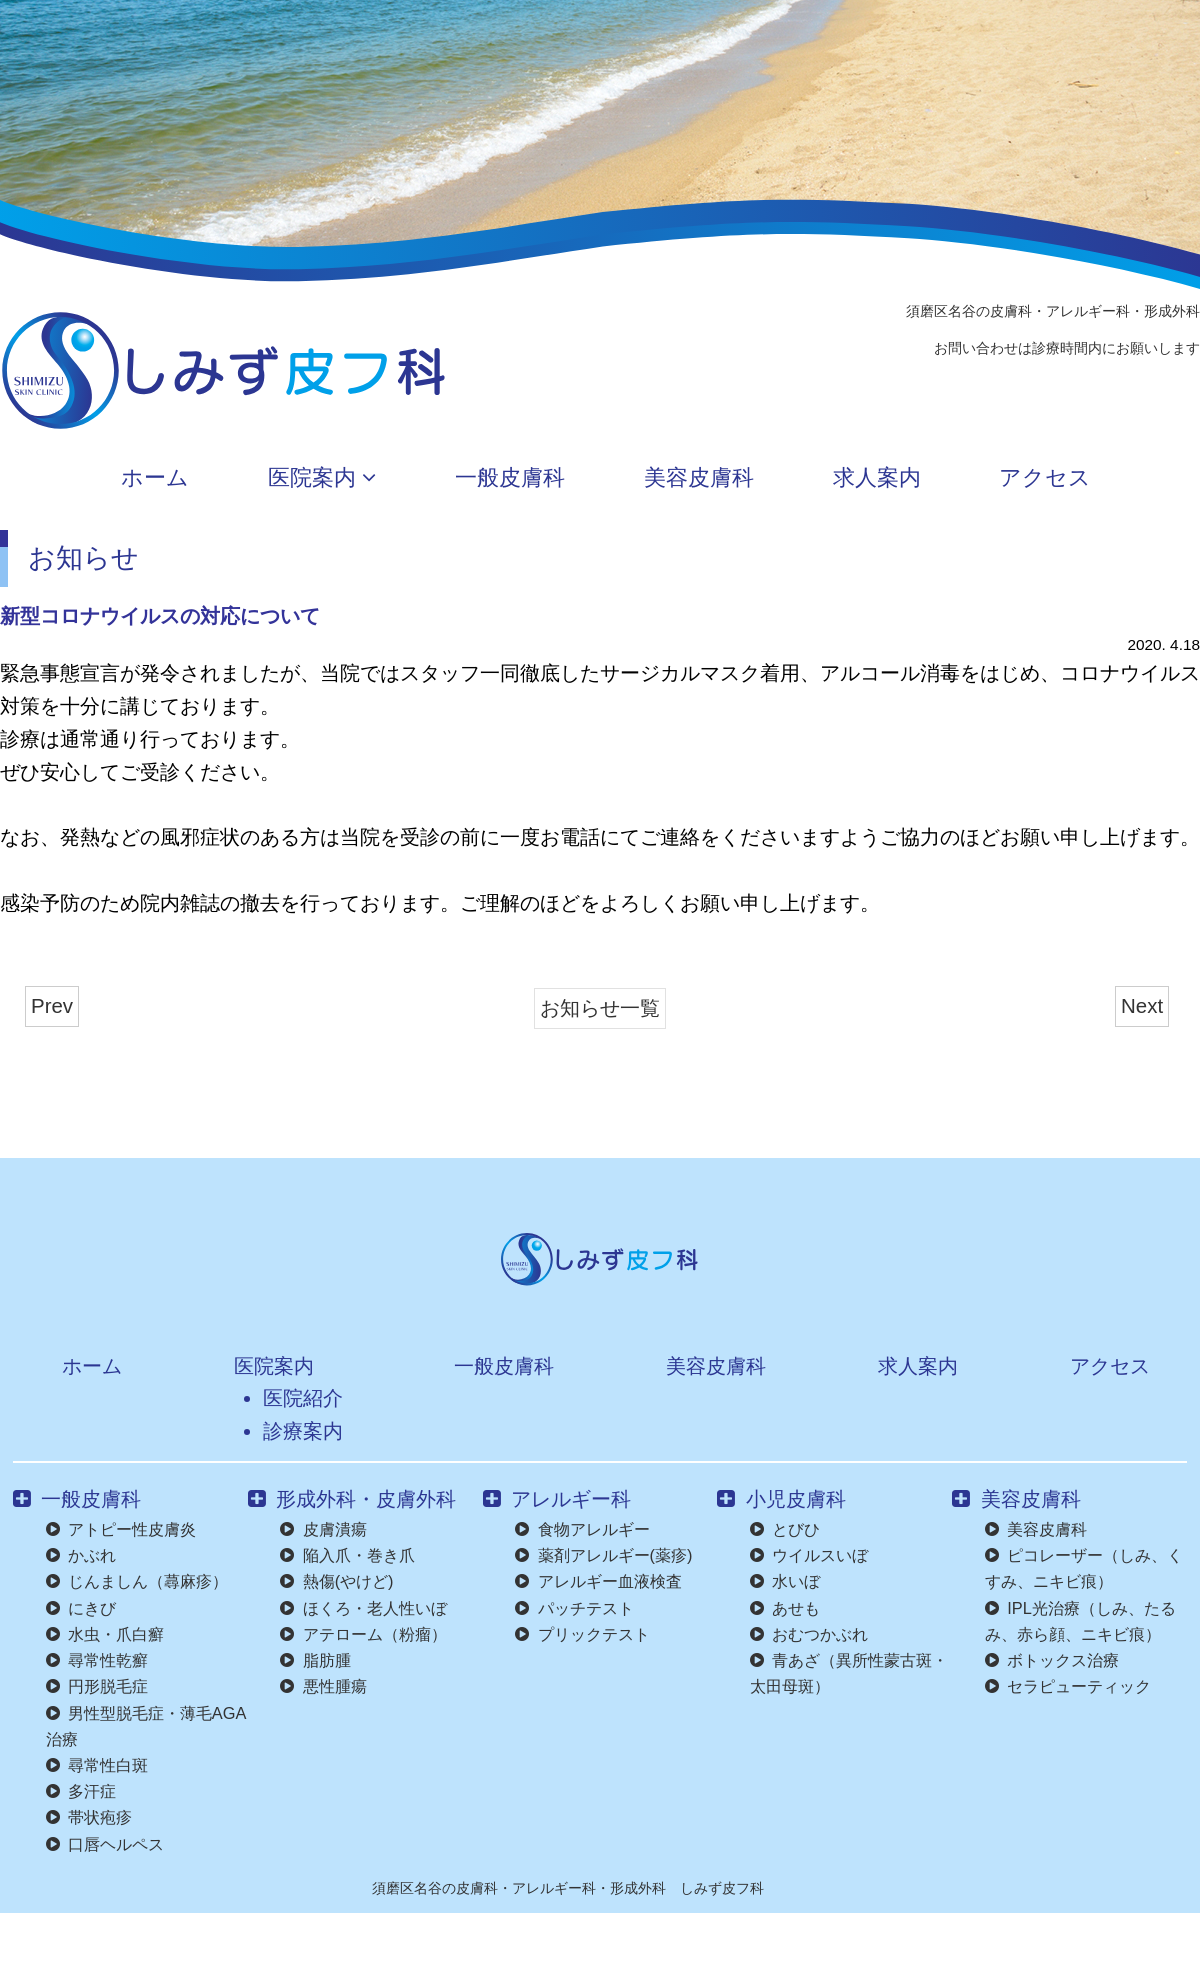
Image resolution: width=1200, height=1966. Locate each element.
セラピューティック (1068, 1686)
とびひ (785, 1529)
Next (1142, 1005)
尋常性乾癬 (97, 1660)
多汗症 (81, 1791)
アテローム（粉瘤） (363, 1634)
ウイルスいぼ (809, 1555)
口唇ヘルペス (105, 1844)
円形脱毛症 (97, 1686)
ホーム (74, 479)
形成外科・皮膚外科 (352, 1498)
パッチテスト (574, 1608)
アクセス (1114, 479)
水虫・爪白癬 (105, 1634)
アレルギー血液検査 (598, 1581)
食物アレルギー (582, 1529)
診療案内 (295, 1430)
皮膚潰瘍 (323, 1529)
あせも (785, 1608)
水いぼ (785, 1581)
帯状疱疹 (89, 1817)
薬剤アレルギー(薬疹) (603, 1555)
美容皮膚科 (707, 479)
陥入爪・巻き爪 (347, 1555)
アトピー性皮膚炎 (121, 1529)
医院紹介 (295, 1397)
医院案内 (270, 479)
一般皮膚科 (488, 479)
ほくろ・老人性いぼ (363, 1608)
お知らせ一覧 (600, 1007)
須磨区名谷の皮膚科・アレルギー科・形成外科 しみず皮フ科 (568, 1888)
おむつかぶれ (809, 1634)
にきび (81, 1608)
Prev (52, 1005)
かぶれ (81, 1555)
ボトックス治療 (1052, 1660)
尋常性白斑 (97, 1765)
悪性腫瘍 (323, 1686)
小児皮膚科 (781, 1498)
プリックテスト (582, 1634)
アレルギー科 (557, 1498)
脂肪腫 (315, 1660)
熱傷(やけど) (336, 1581)
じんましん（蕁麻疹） (137, 1581)
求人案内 (915, 479)
